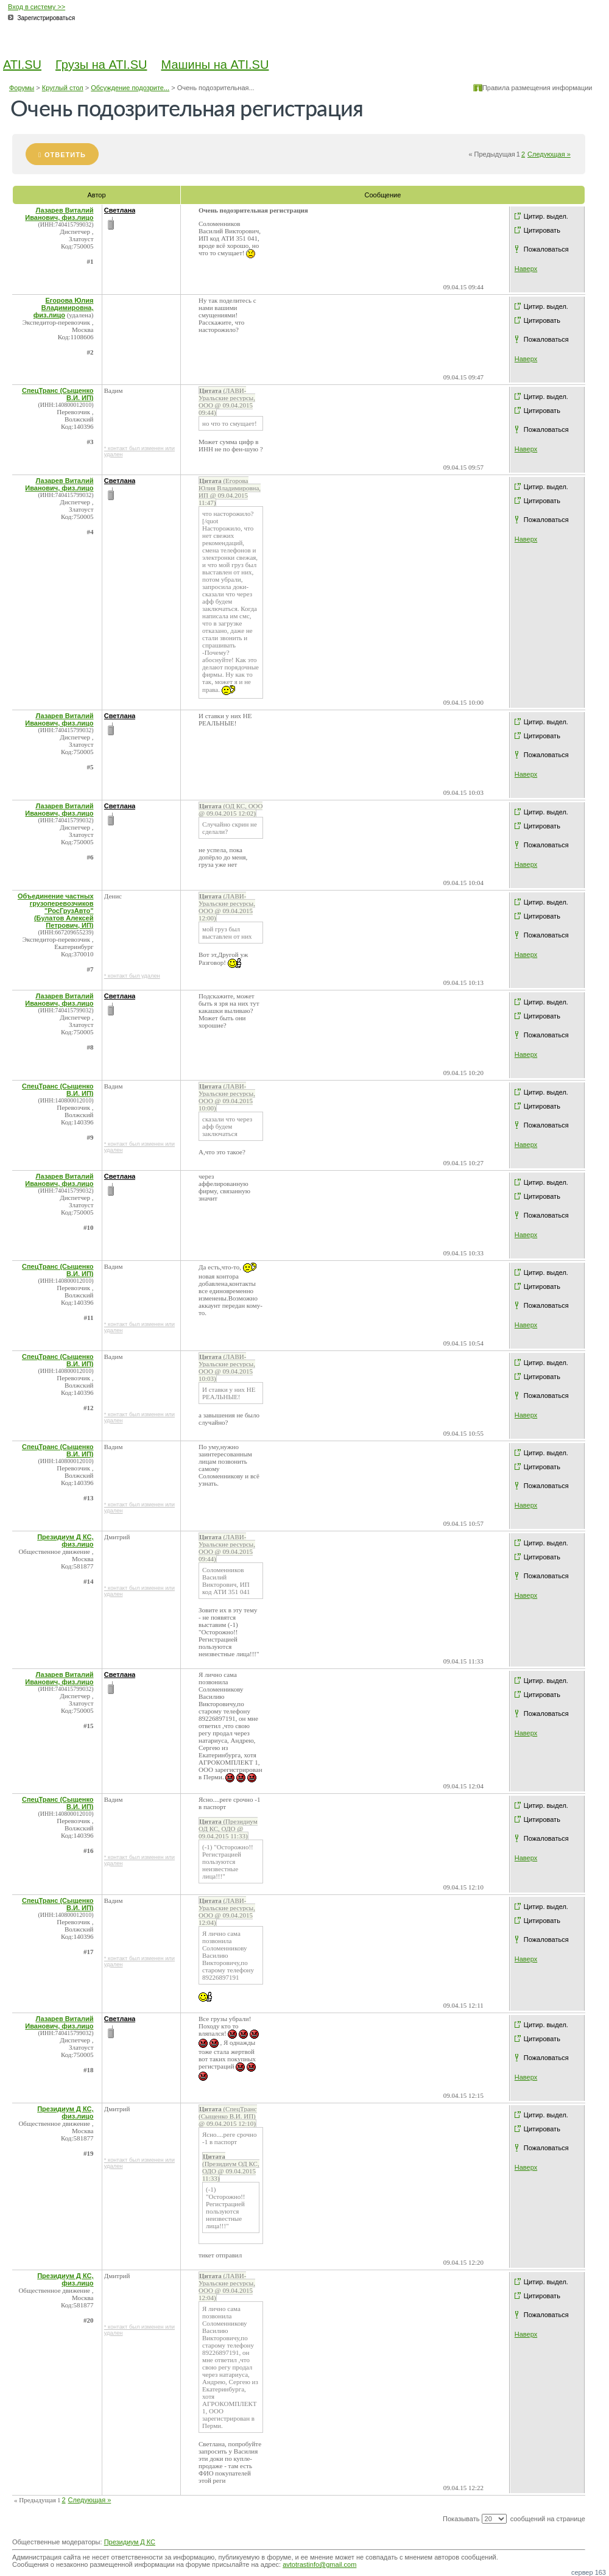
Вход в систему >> (36, 6)
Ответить (65, 154)
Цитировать (542, 230)
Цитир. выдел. (546, 216)
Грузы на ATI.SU (101, 64)
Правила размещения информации (537, 87)
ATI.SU (22, 64)
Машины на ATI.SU (215, 64)
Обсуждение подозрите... (130, 87)
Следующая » (549, 154)
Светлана (120, 210)
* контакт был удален (132, 976)
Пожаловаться (546, 249)
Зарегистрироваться (47, 18)
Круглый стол (62, 87)
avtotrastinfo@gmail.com (319, 2564)
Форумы (21, 87)
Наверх (526, 268)
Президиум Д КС (129, 2542)
